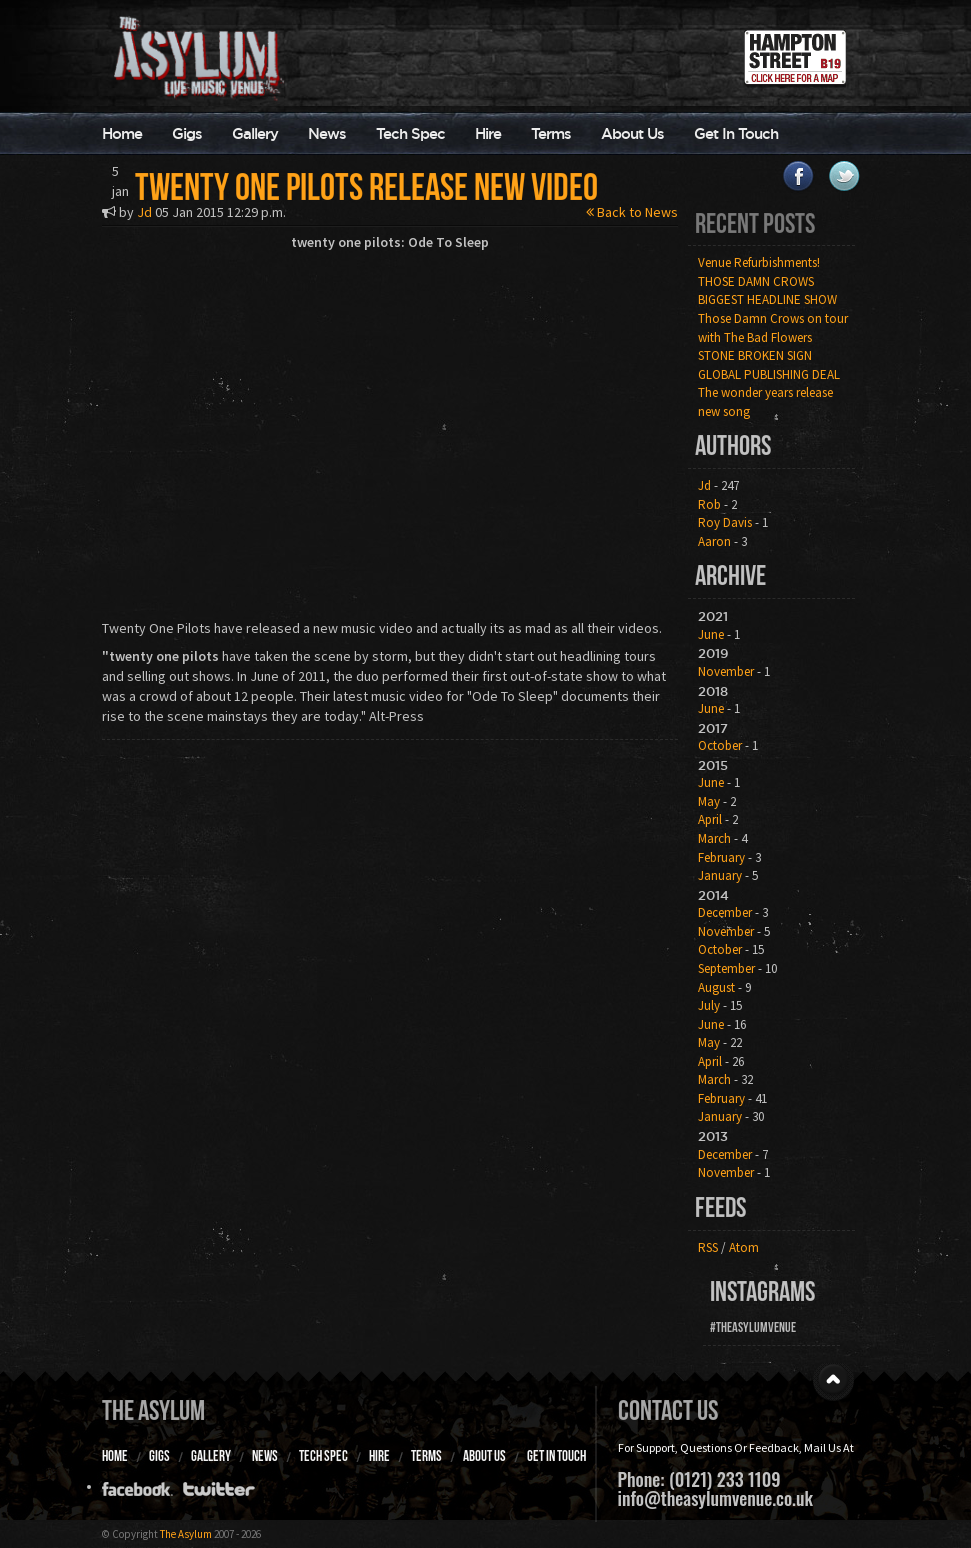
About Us (632, 133)
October (720, 745)
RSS (708, 1247)
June (711, 634)
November (726, 671)
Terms (551, 133)
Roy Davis (725, 522)
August (716, 987)
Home (122, 133)
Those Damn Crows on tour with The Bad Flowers (773, 328)
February (721, 857)
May (709, 801)
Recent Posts (755, 223)
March (714, 838)
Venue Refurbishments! (759, 262)
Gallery (255, 133)
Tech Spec (410, 133)
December (725, 912)
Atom (744, 1247)
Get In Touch (736, 133)
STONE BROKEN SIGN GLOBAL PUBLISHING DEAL (769, 365)
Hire (488, 133)
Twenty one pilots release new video (366, 187)
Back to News (632, 212)
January (720, 875)
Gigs (187, 133)
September (726, 968)
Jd (144, 212)
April (710, 819)
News (327, 133)
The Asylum (153, 1410)
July (709, 1005)
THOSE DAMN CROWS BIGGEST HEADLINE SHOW (767, 291)
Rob (709, 504)
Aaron (714, 541)
